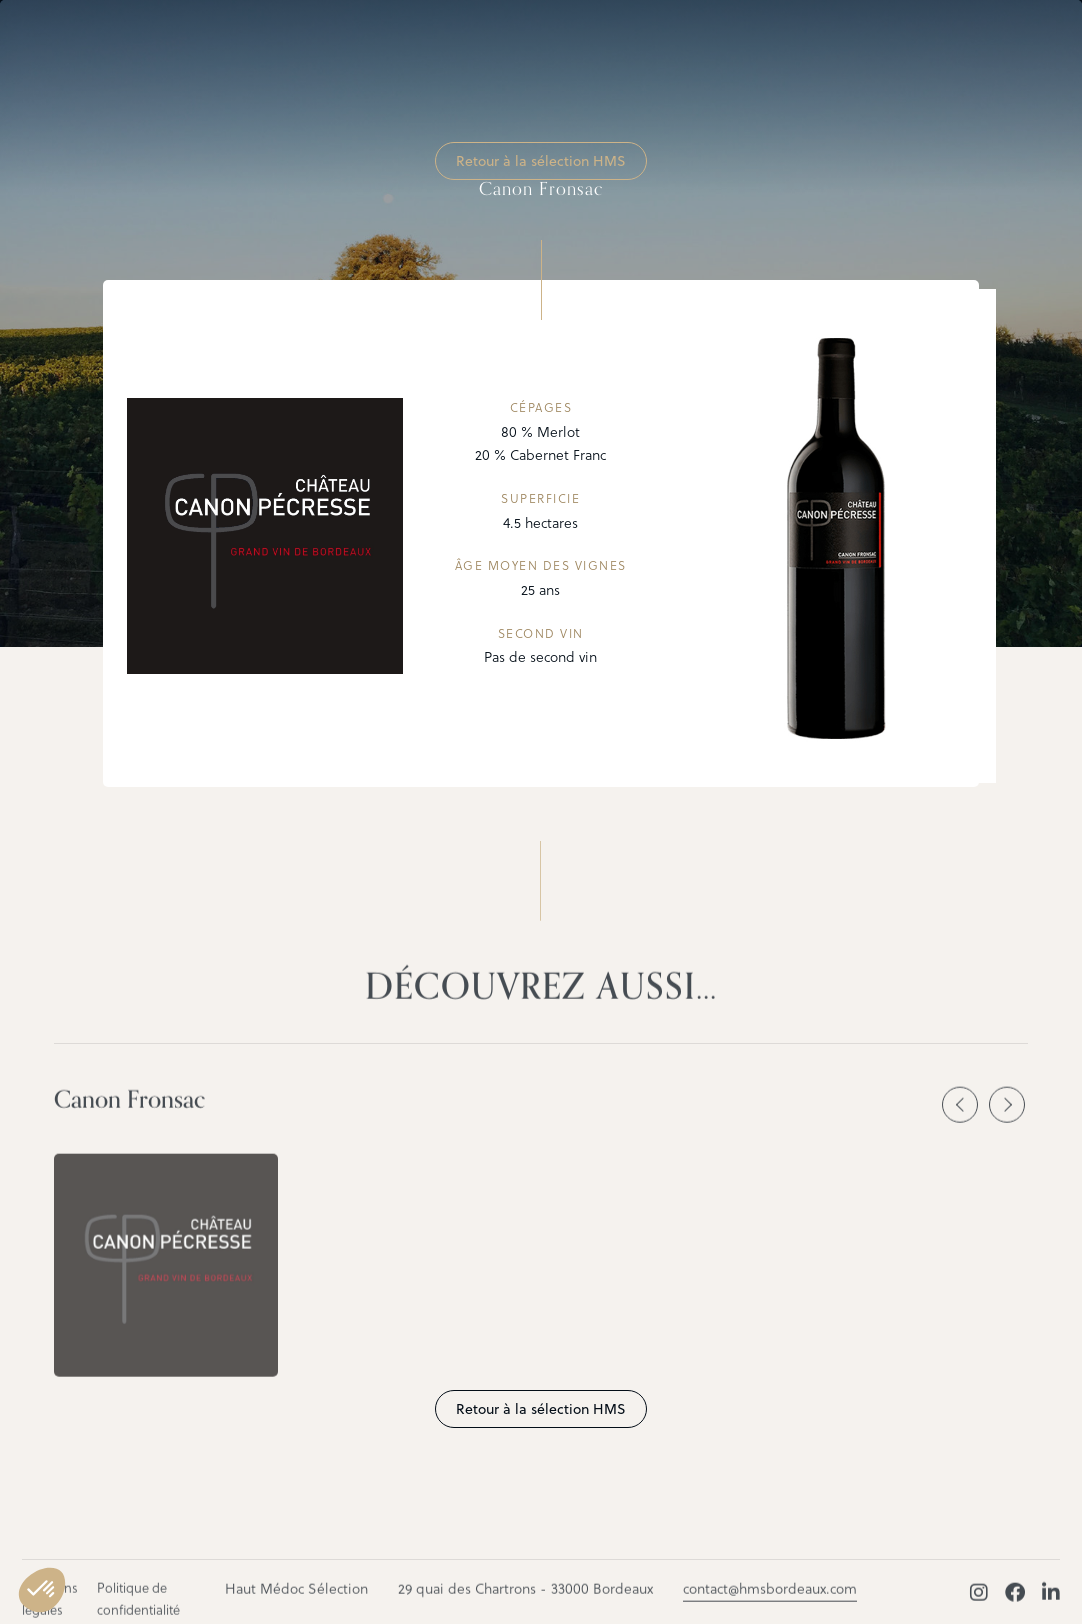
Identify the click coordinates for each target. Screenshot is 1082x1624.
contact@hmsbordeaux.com (770, 1597)
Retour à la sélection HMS (541, 160)
